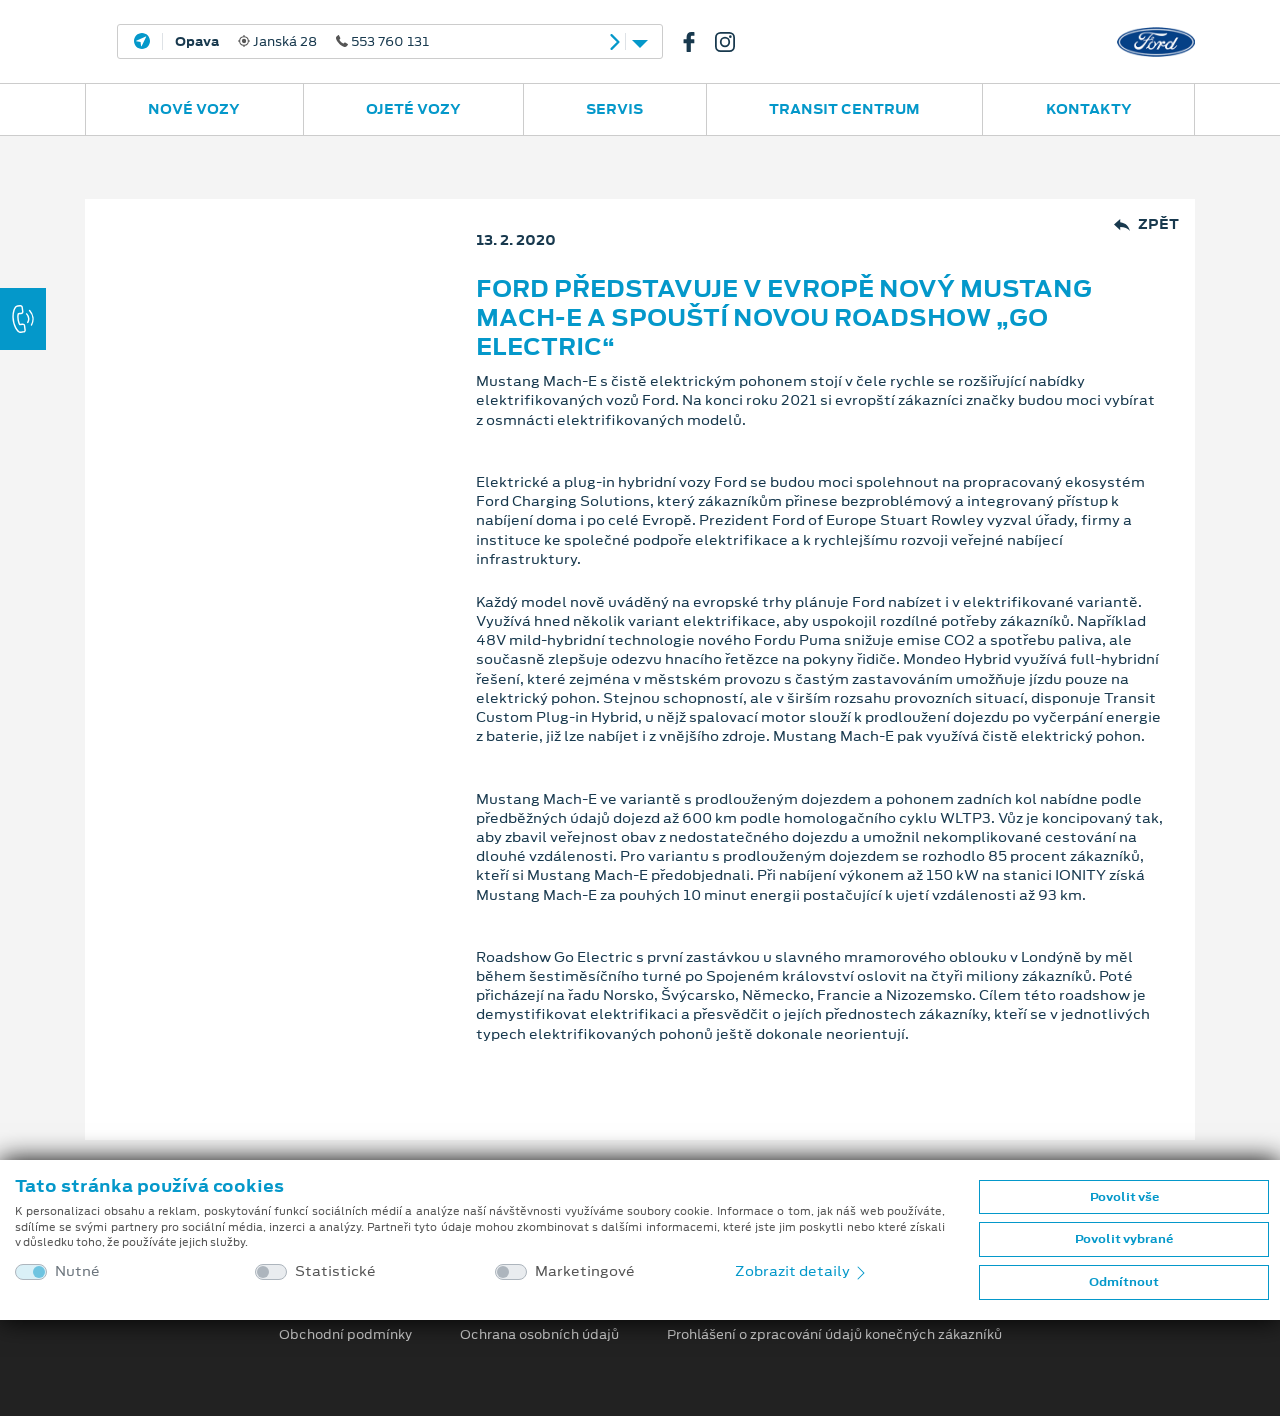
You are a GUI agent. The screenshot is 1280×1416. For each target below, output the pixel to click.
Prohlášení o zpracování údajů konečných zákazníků (834, 1335)
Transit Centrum (844, 109)
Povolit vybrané (1124, 1239)
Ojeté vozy (413, 109)
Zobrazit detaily (802, 1271)
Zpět (1146, 224)
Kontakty (1089, 109)
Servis (614, 109)
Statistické (335, 1271)
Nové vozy (194, 109)
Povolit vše (1124, 1197)
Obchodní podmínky (345, 1335)
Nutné (77, 1271)
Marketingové (585, 1271)
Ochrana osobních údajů (539, 1335)
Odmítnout (1124, 1282)
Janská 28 (302, 42)
